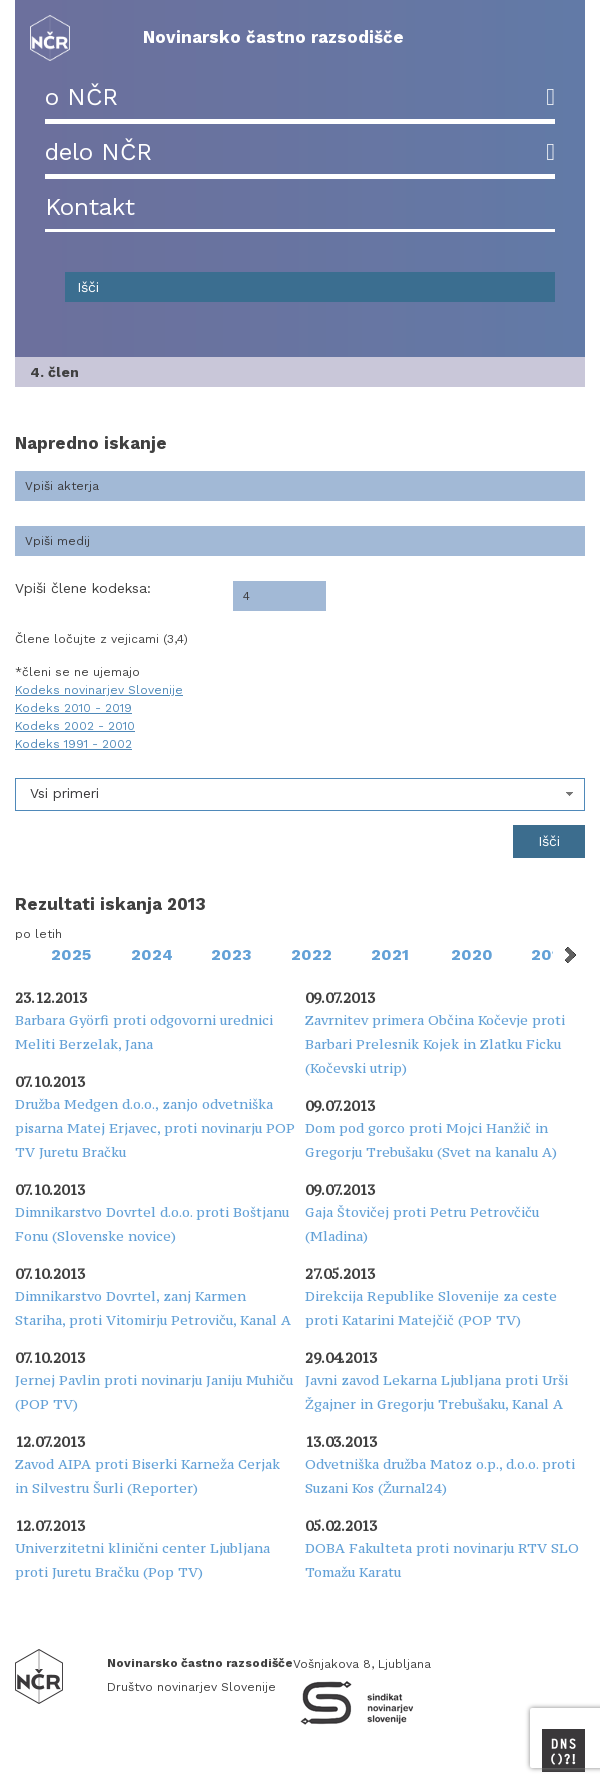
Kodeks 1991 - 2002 (73, 744)
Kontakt (90, 207)
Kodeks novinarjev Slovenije (99, 690)
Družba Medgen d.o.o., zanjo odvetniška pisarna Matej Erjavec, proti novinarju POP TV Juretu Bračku (155, 1128)
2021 (390, 954)
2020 (472, 954)
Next (569, 955)
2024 (152, 954)
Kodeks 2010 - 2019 (73, 708)
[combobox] (300, 794)
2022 (311, 954)
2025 (71, 954)
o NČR (81, 97)
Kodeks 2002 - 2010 (75, 726)
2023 (231, 954)
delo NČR (98, 152)
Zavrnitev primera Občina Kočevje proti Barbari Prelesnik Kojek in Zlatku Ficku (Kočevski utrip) (435, 1044)
